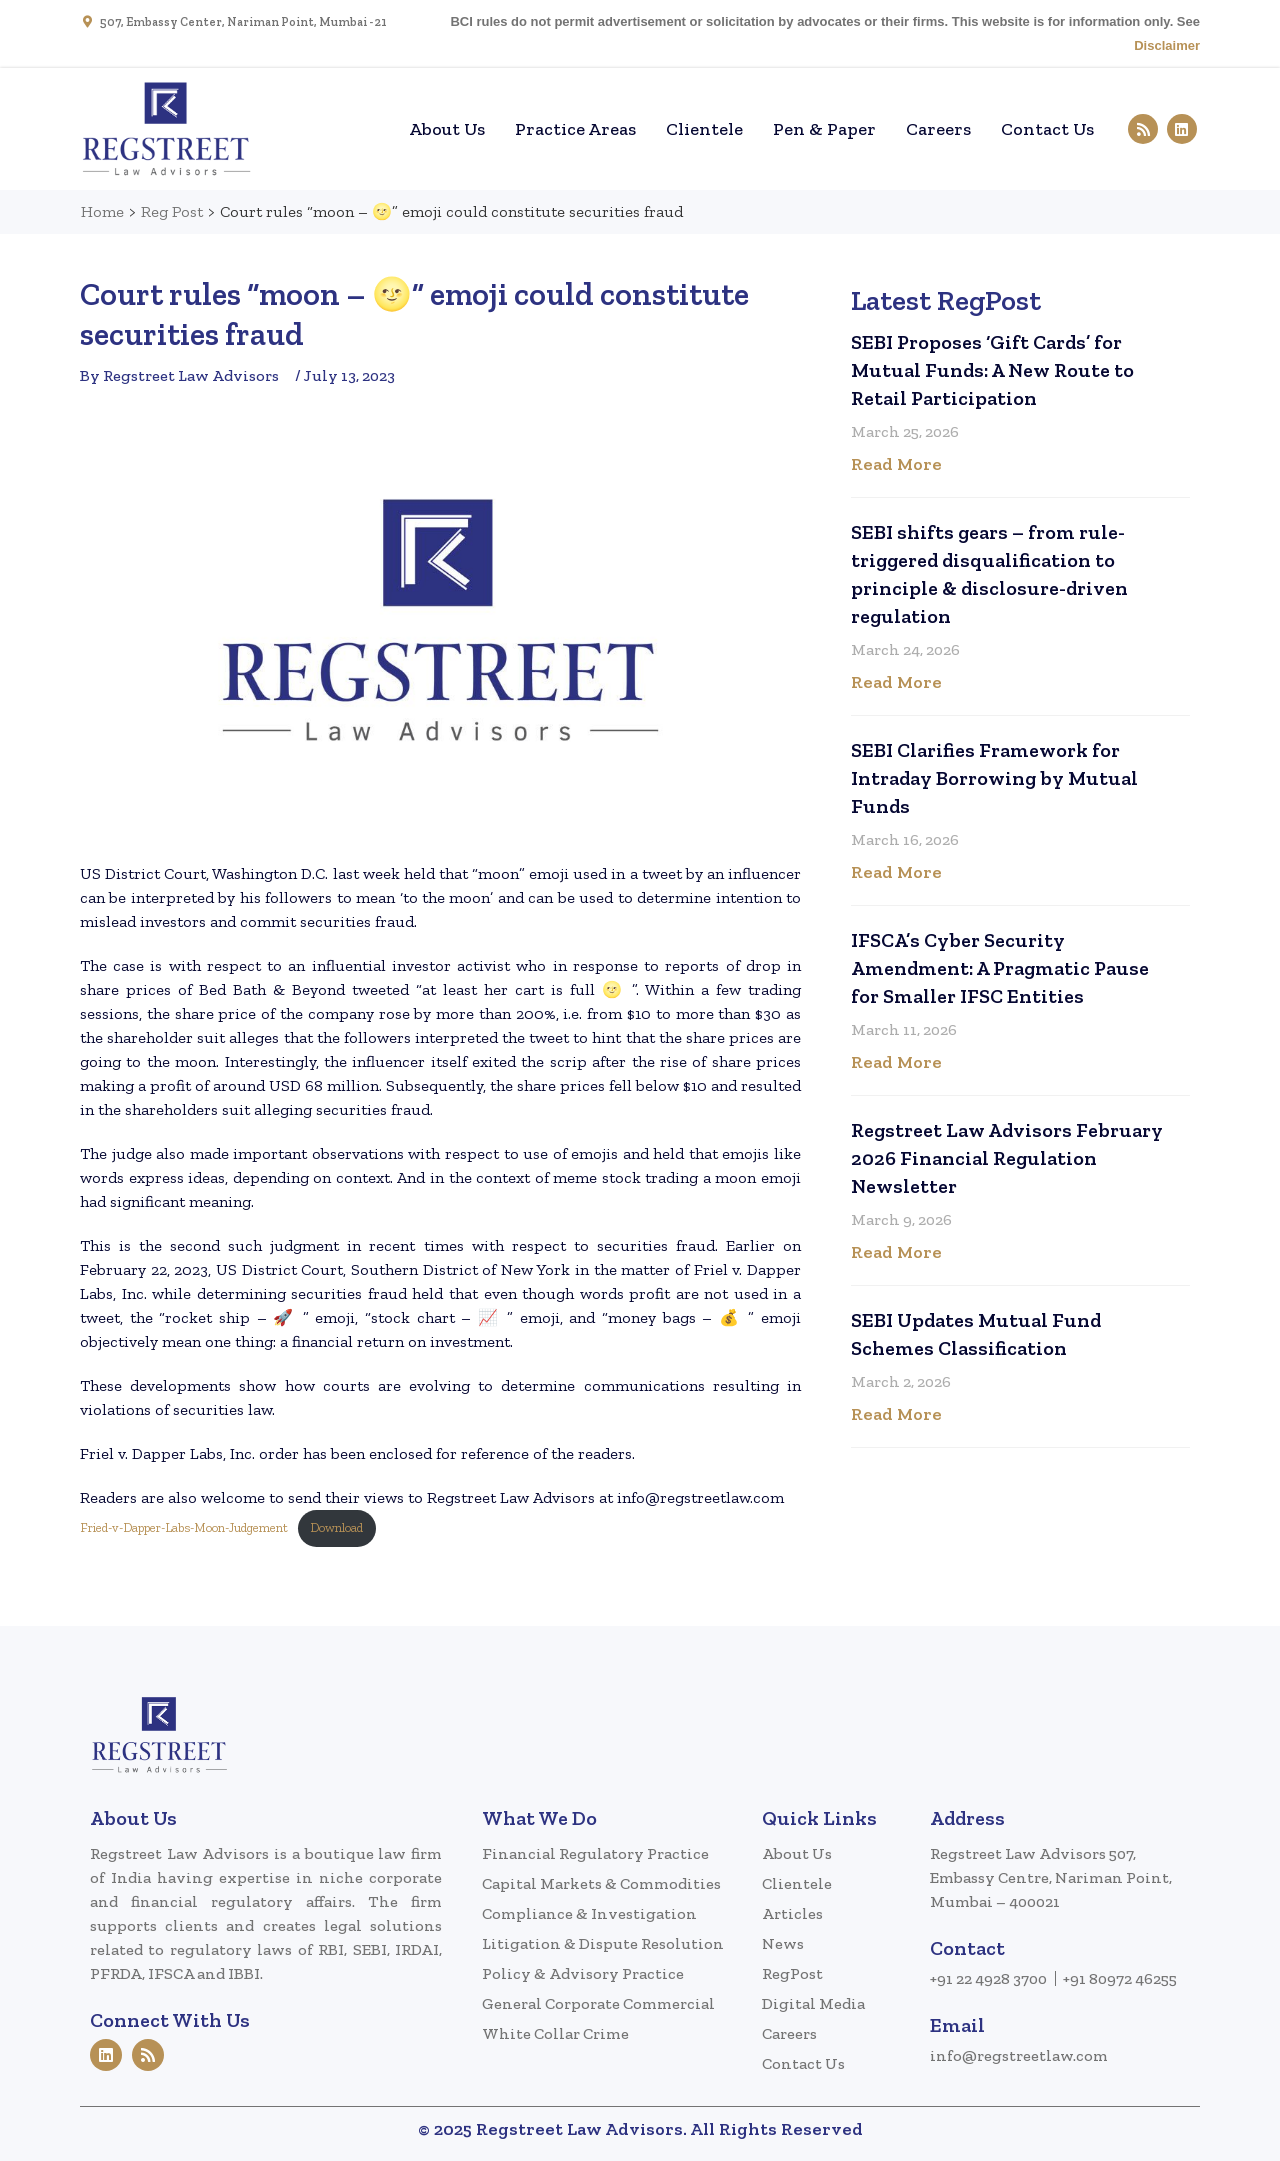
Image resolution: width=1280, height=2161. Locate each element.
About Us (447, 129)
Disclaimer (1167, 45)
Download (336, 1527)
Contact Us (1047, 129)
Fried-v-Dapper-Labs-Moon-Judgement (184, 1527)
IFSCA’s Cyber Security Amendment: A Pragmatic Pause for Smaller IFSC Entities (1000, 968)
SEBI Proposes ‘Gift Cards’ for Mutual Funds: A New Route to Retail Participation (992, 370)
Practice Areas (575, 129)
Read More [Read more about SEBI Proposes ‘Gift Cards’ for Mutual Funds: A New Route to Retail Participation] (896, 464)
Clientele (704, 129)
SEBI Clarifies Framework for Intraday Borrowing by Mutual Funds (994, 778)
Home (364, 129)
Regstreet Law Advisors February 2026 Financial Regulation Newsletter (1007, 1158)
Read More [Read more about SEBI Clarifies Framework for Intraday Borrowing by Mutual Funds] (896, 872)
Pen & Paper (824, 129)
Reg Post (172, 211)
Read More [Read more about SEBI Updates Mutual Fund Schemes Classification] (896, 1414)
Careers (938, 129)
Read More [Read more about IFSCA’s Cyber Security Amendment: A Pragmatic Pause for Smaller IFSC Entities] (896, 1062)
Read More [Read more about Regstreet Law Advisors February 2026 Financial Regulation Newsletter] (896, 1252)
